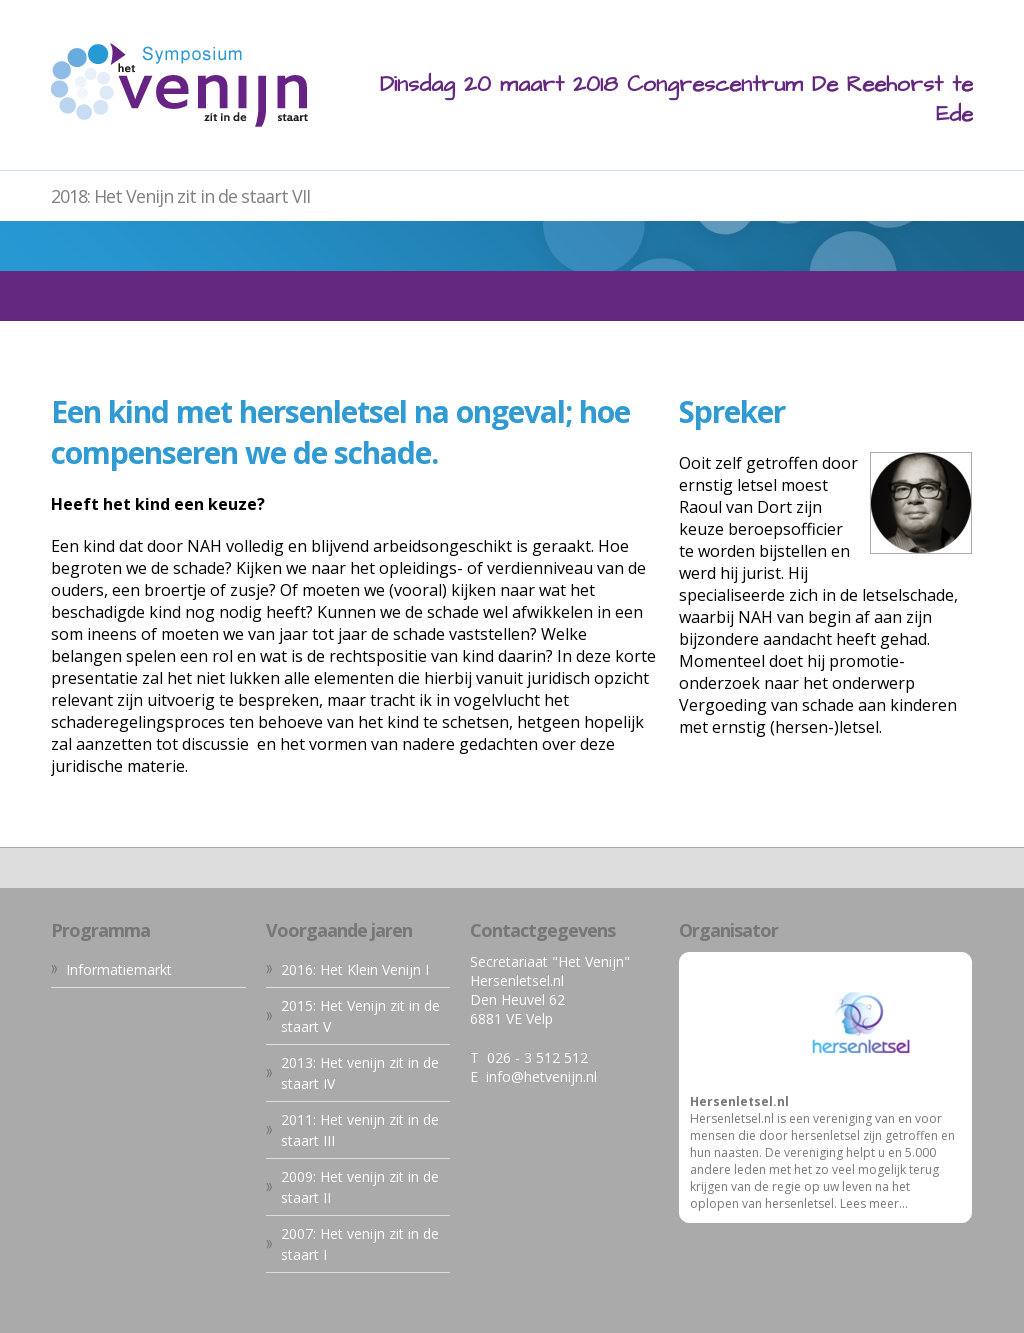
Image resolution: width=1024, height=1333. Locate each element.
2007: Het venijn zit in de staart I (360, 1244)
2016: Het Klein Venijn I (355, 969)
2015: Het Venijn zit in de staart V (360, 1016)
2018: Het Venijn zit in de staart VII (180, 196)
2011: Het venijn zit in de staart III (360, 1130)
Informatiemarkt (119, 969)
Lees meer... (874, 1203)
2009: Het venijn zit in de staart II (360, 1187)
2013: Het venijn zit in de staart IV (360, 1073)
